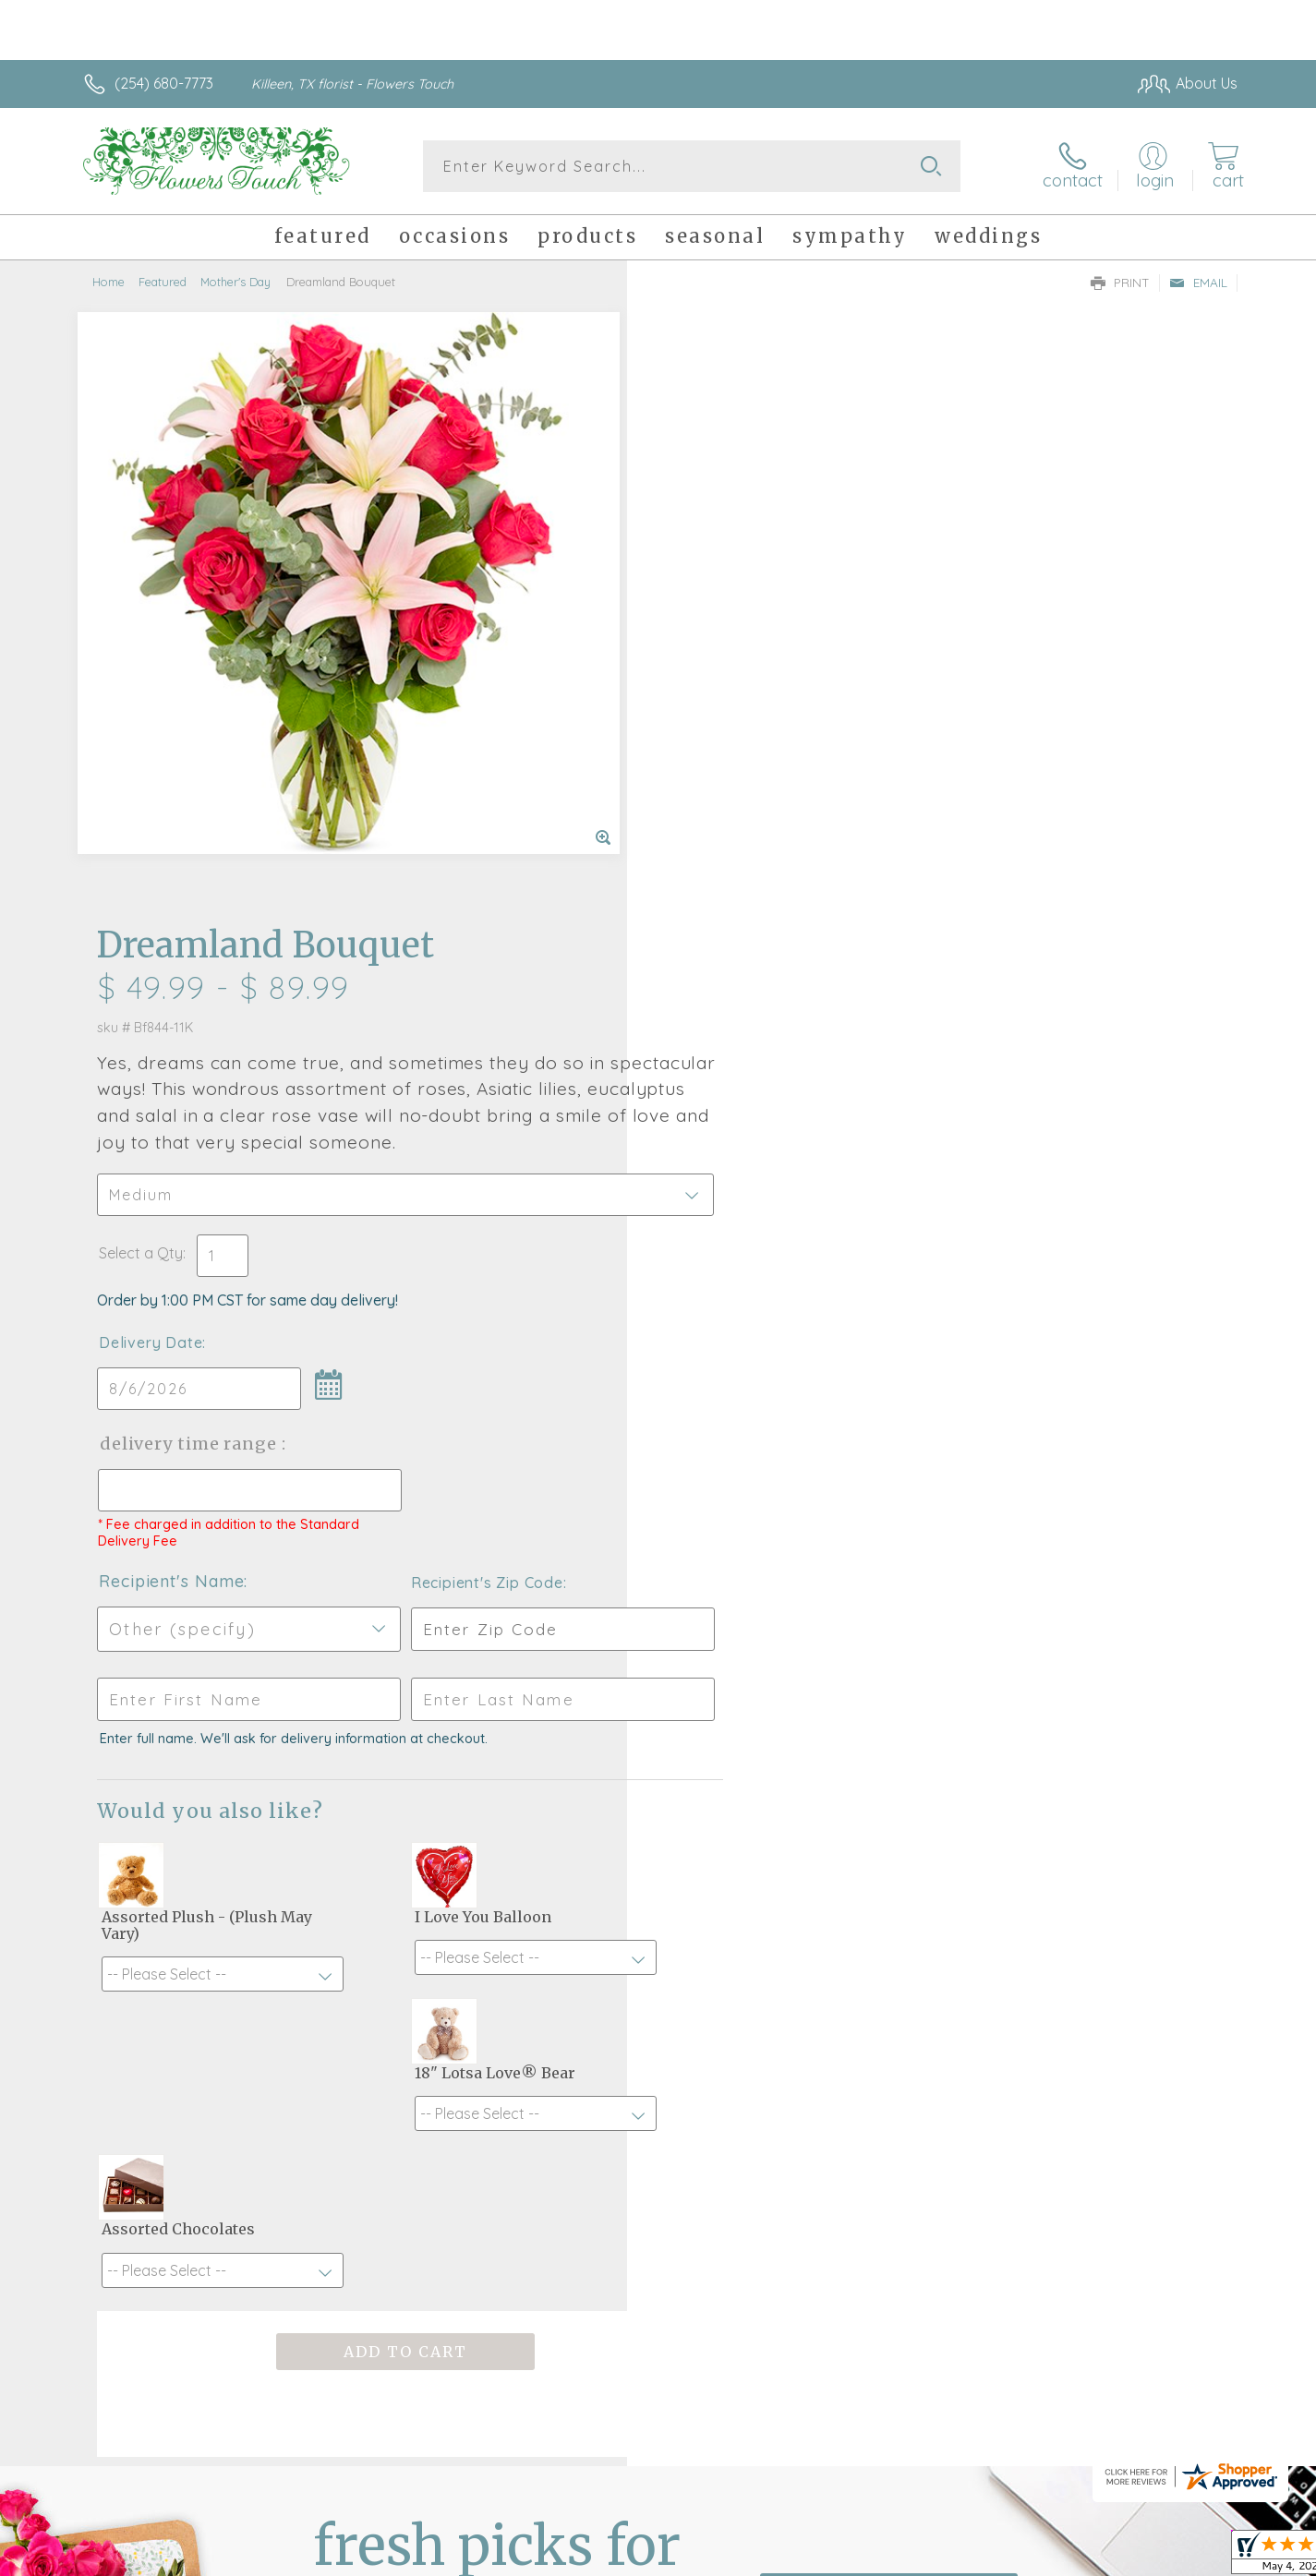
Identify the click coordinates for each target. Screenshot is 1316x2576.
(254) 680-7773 (164, 83)
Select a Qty (702, 637)
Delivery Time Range (751, 827)
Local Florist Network (1074, 2556)
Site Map (1188, 2556)
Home (108, 281)
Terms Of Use (833, 2556)
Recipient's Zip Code (1024, 966)
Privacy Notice (942, 2556)
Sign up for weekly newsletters (889, 1985)
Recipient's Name (732, 965)
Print (1120, 282)
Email (1198, 282)
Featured (163, 281)
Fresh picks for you (497, 1996)
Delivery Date (712, 726)
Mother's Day (235, 281)
